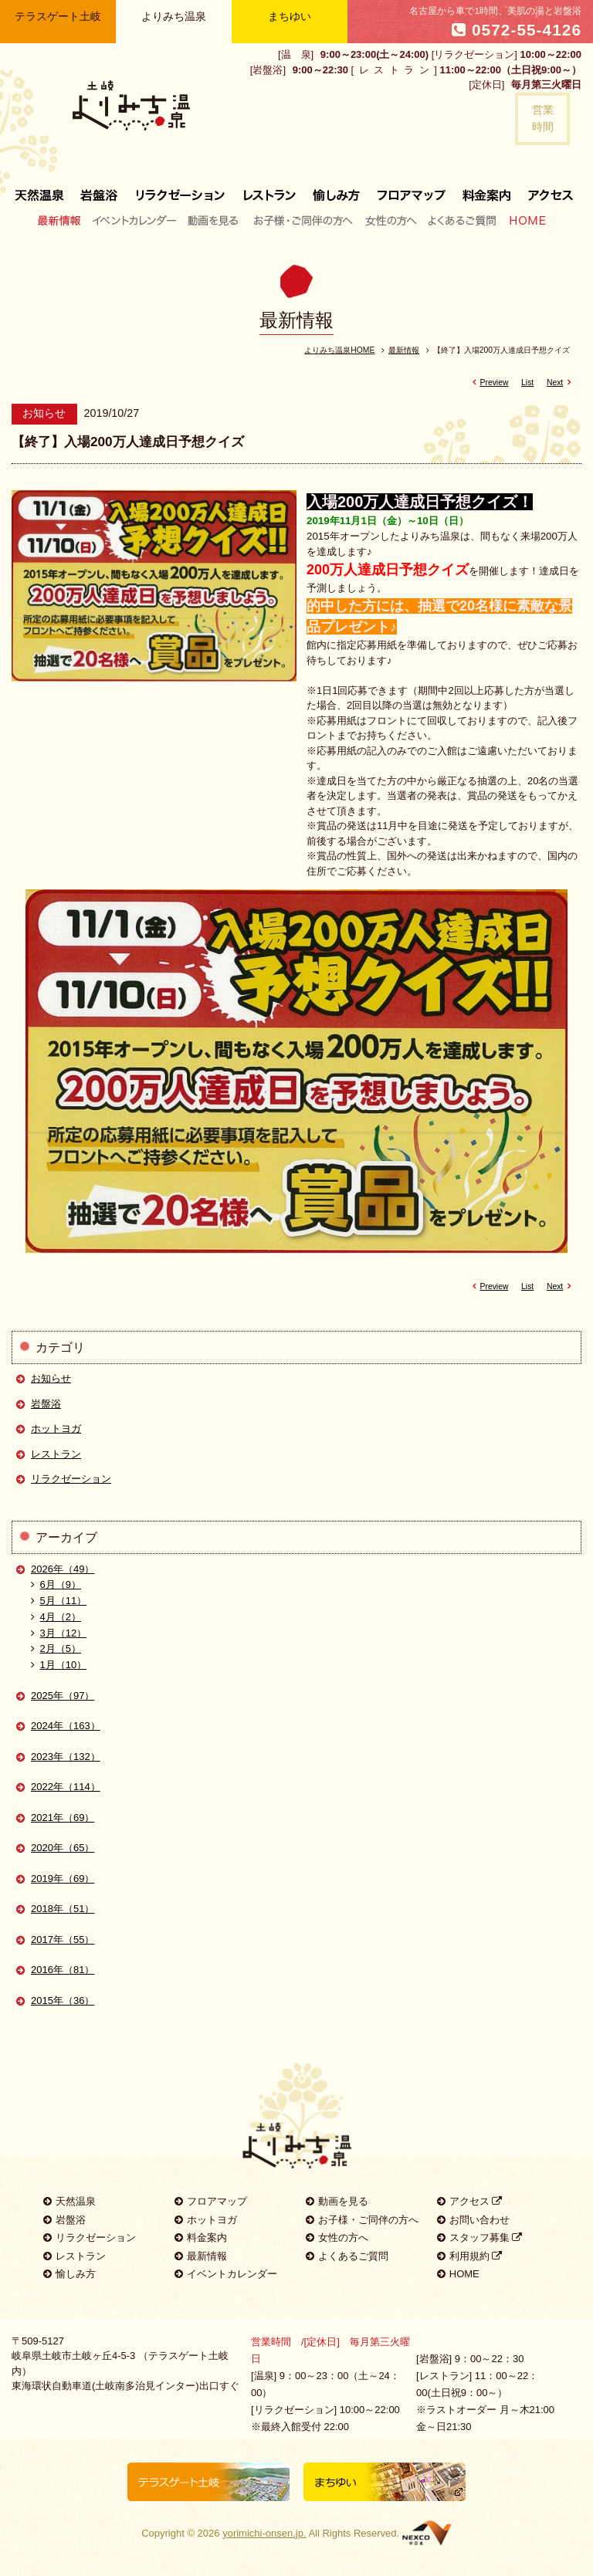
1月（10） (58, 1665)
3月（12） (58, 1633)
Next (561, 382)
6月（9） (56, 1584)
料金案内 (486, 189)
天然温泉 (69, 2201)
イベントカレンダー (135, 220)
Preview (488, 382)
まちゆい (289, 16)
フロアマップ (411, 189)
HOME (524, 220)
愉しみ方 (337, 189)
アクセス (546, 189)
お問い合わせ (473, 2220)
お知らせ (51, 1378)
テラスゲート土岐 (58, 16)
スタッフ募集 (480, 2237)
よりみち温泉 (173, 16)
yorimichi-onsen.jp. (264, 2533)
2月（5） (56, 1648)
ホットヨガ (56, 1428)
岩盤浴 (99, 189)
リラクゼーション (180, 189)
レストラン (269, 189)
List (527, 382)
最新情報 (63, 220)
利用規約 (470, 2256)
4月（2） (56, 1617)
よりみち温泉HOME (339, 350)
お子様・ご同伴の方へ (303, 220)
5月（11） (58, 1600)
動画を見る (215, 220)
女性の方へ (390, 220)
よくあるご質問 (462, 220)
